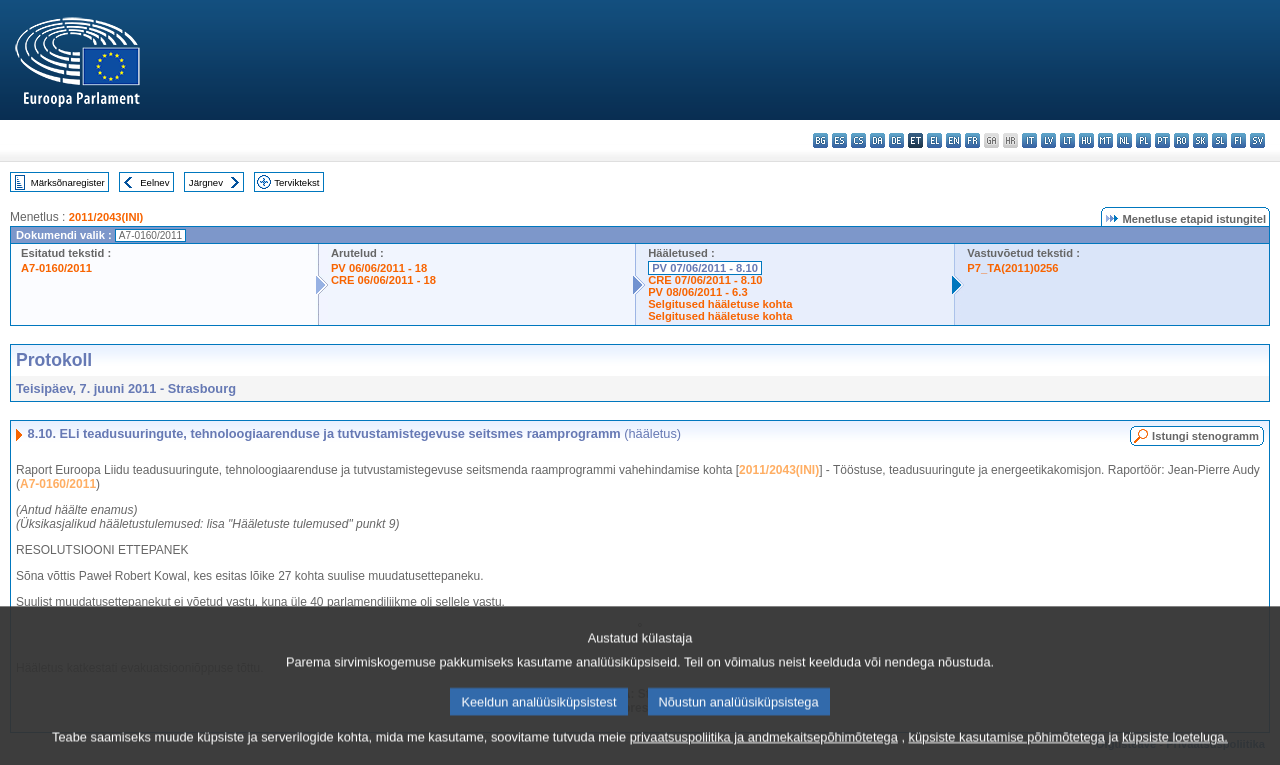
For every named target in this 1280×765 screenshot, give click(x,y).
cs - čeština (858, 140)
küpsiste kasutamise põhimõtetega (1007, 747)
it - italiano (1029, 140)
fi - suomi (1238, 140)
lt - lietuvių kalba (1067, 140)
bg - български (820, 140)
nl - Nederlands (1124, 140)
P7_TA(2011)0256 (1012, 268)
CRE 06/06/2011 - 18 (383, 280)
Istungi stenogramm (1205, 436)
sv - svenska (1257, 140)
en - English (953, 140)
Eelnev (154, 182)
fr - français (972, 140)
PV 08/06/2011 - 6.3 (698, 292)
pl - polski (1143, 140)
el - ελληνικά (934, 140)
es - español (839, 140)
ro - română (1181, 140)
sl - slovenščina (1219, 140)
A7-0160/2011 (56, 268)
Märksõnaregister (68, 182)
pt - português (1162, 140)
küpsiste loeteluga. (1175, 747)
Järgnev (206, 182)
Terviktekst (296, 182)
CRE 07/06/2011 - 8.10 (705, 280)
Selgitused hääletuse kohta (720, 304)
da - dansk (877, 140)
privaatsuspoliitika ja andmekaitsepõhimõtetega (764, 747)
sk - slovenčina (1200, 140)
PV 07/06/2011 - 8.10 (705, 268)
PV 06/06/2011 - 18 (379, 268)
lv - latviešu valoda (1048, 140)
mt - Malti (1105, 140)
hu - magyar (1086, 140)
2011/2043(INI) (106, 217)
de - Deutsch (896, 140)
